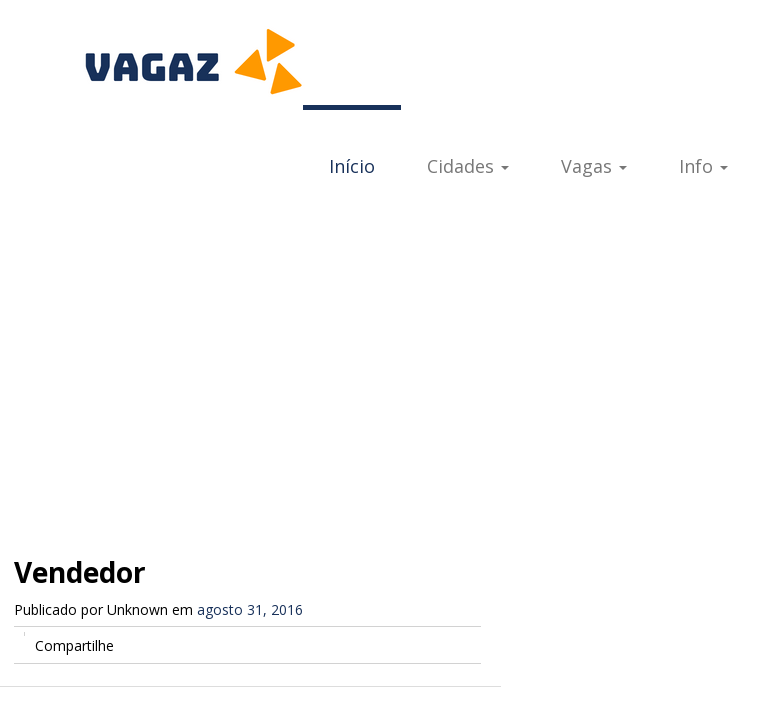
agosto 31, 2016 (250, 609)
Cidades (468, 166)
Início (352, 166)
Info (703, 166)
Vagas (594, 166)
